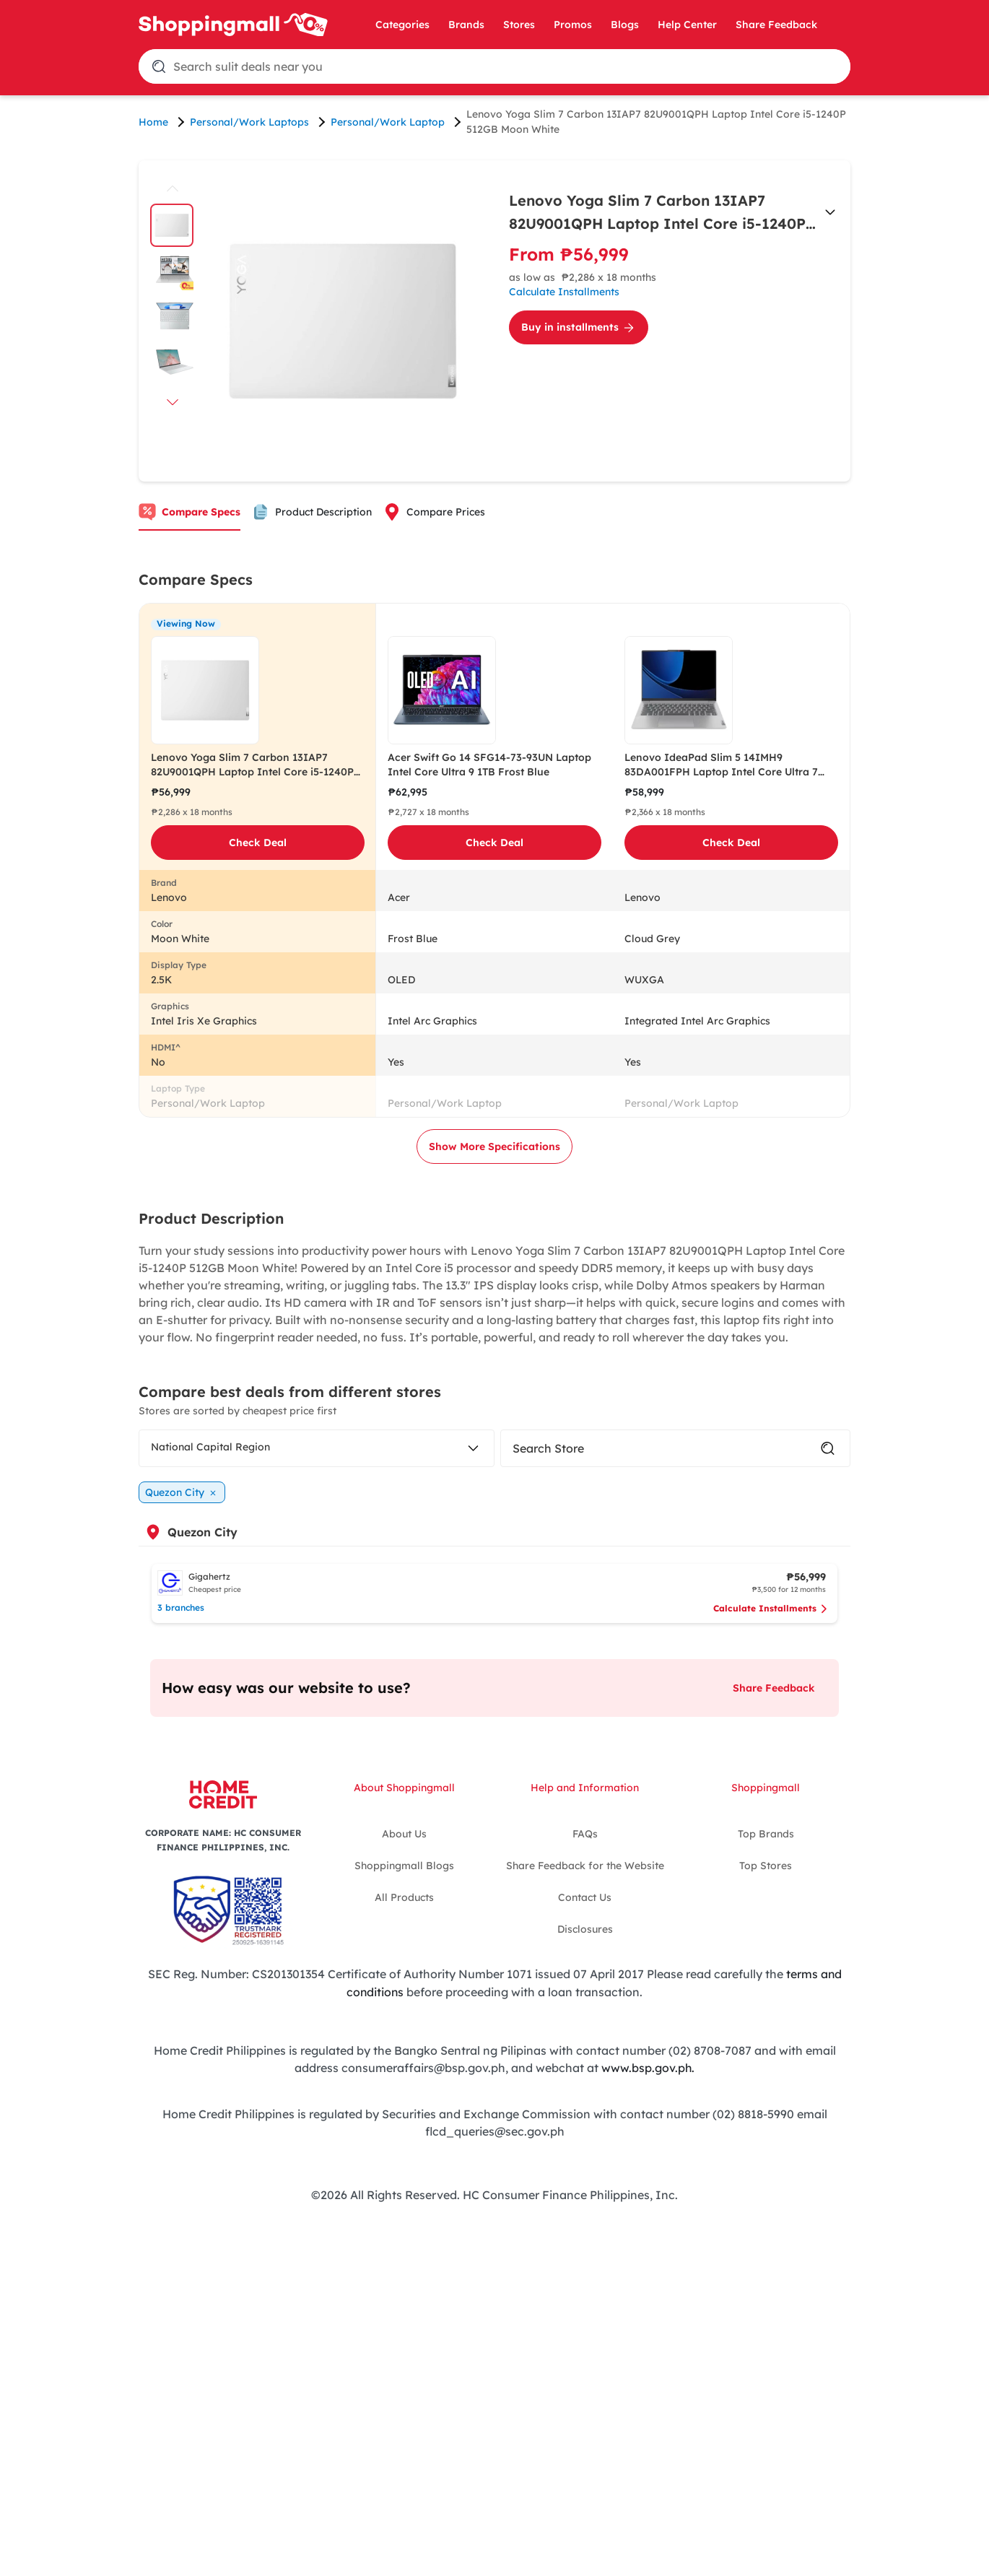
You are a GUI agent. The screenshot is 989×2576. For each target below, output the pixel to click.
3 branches (180, 1607)
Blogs (625, 24)
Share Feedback (776, 24)
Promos (573, 24)
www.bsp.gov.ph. (648, 2066)
